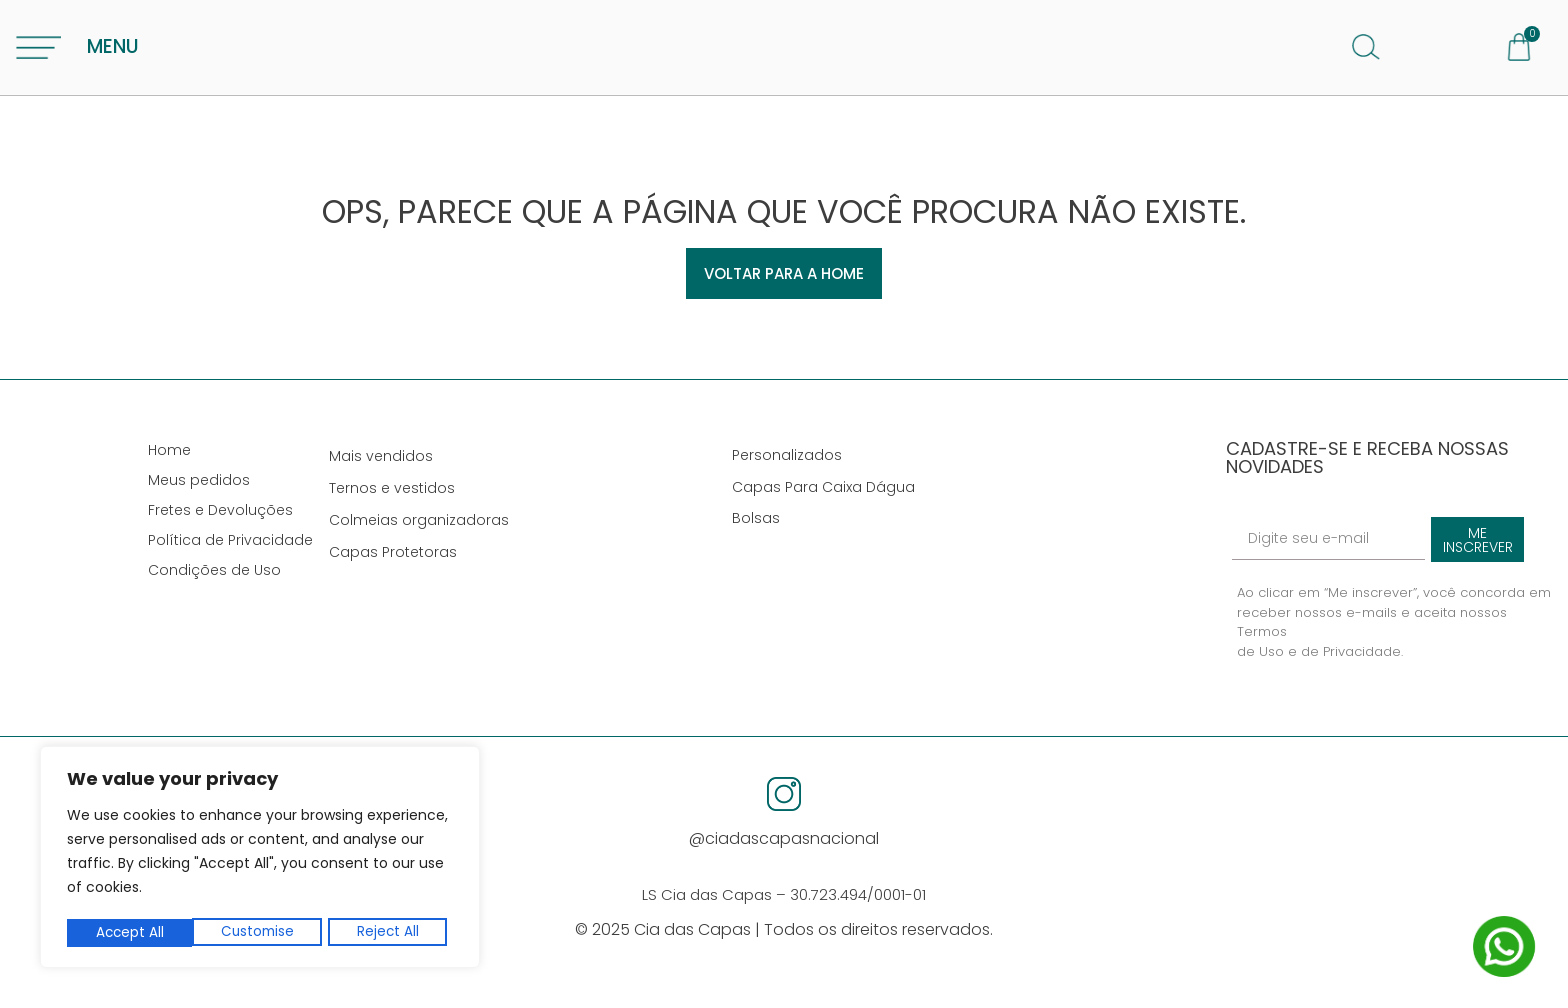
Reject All (263, 933)
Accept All (391, 933)
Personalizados (795, 466)
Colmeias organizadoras (427, 531)
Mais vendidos (389, 467)
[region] (260, 859)
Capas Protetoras (401, 563)
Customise (132, 933)
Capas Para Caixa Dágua (831, 497)
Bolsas (764, 529)
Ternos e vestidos (400, 499)
